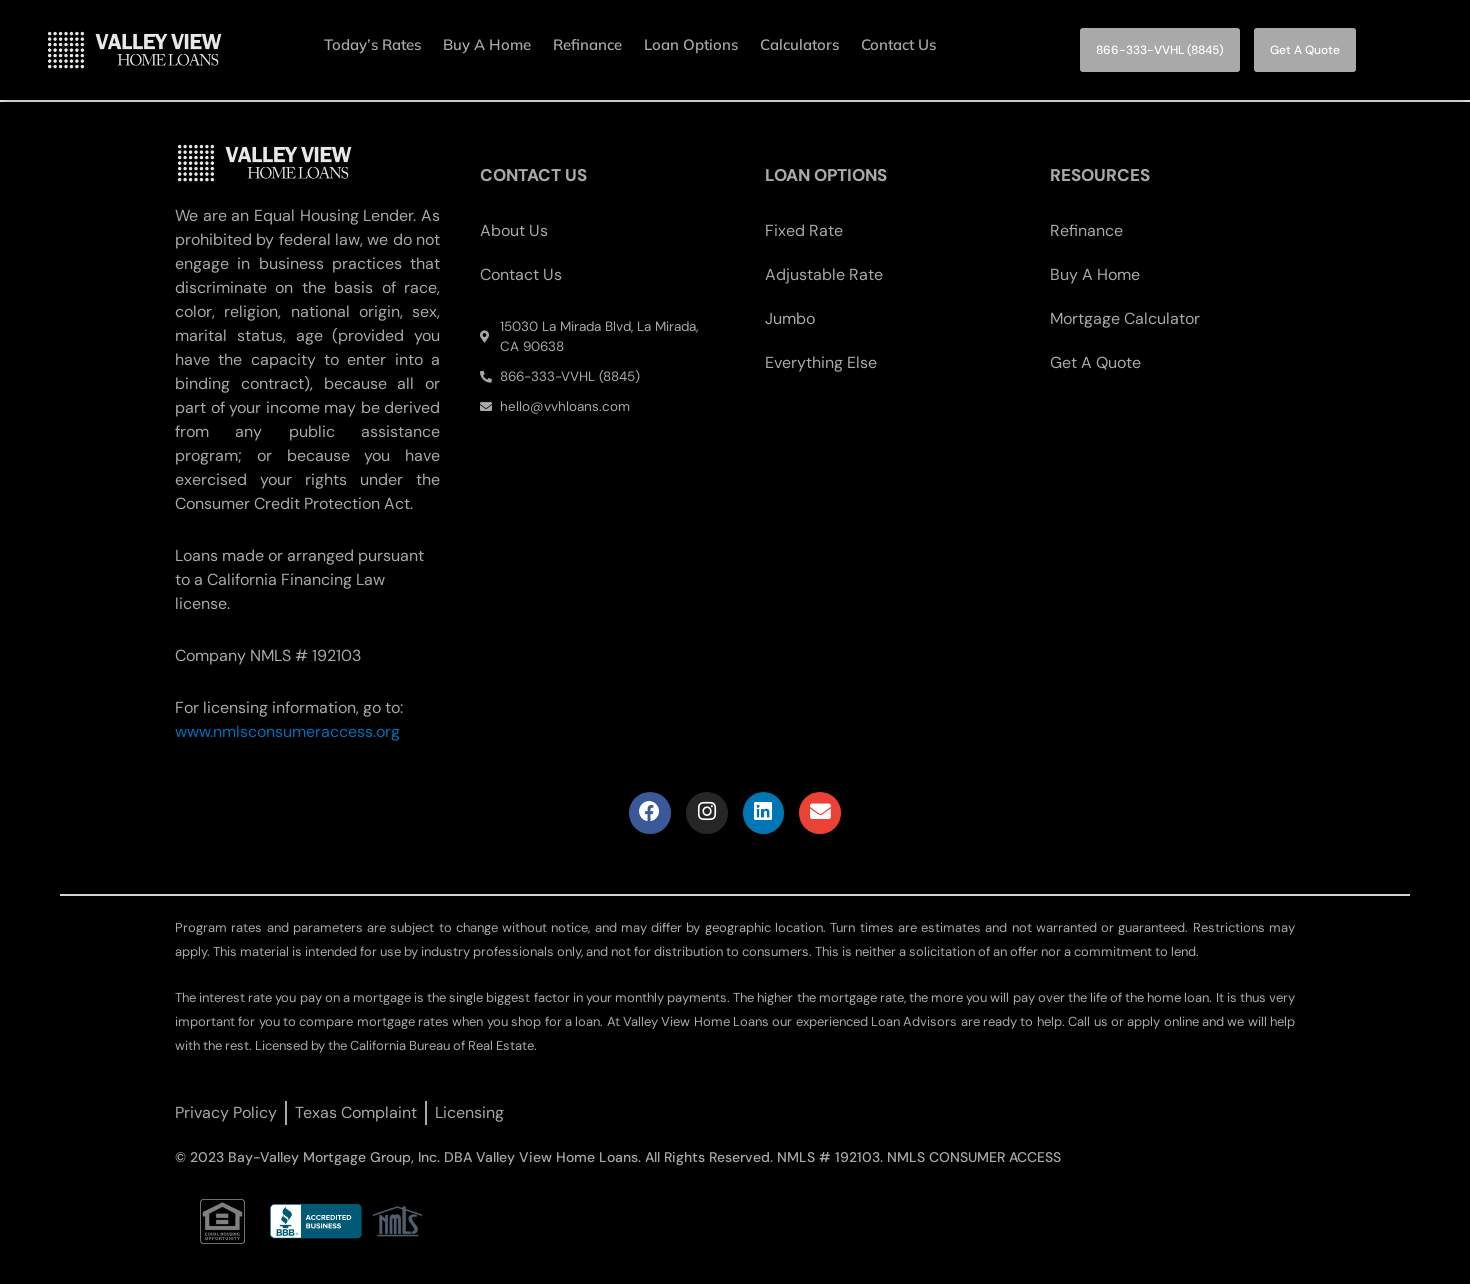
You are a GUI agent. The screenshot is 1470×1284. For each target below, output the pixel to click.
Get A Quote (1095, 360)
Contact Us (898, 44)
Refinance (587, 44)
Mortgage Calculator (1125, 316)
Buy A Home (487, 44)
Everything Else (821, 360)
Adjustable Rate (824, 272)
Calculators (799, 44)
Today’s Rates (372, 44)
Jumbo (790, 316)
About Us (514, 228)
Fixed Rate (804, 228)
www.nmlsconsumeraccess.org (287, 729)
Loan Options (691, 44)
